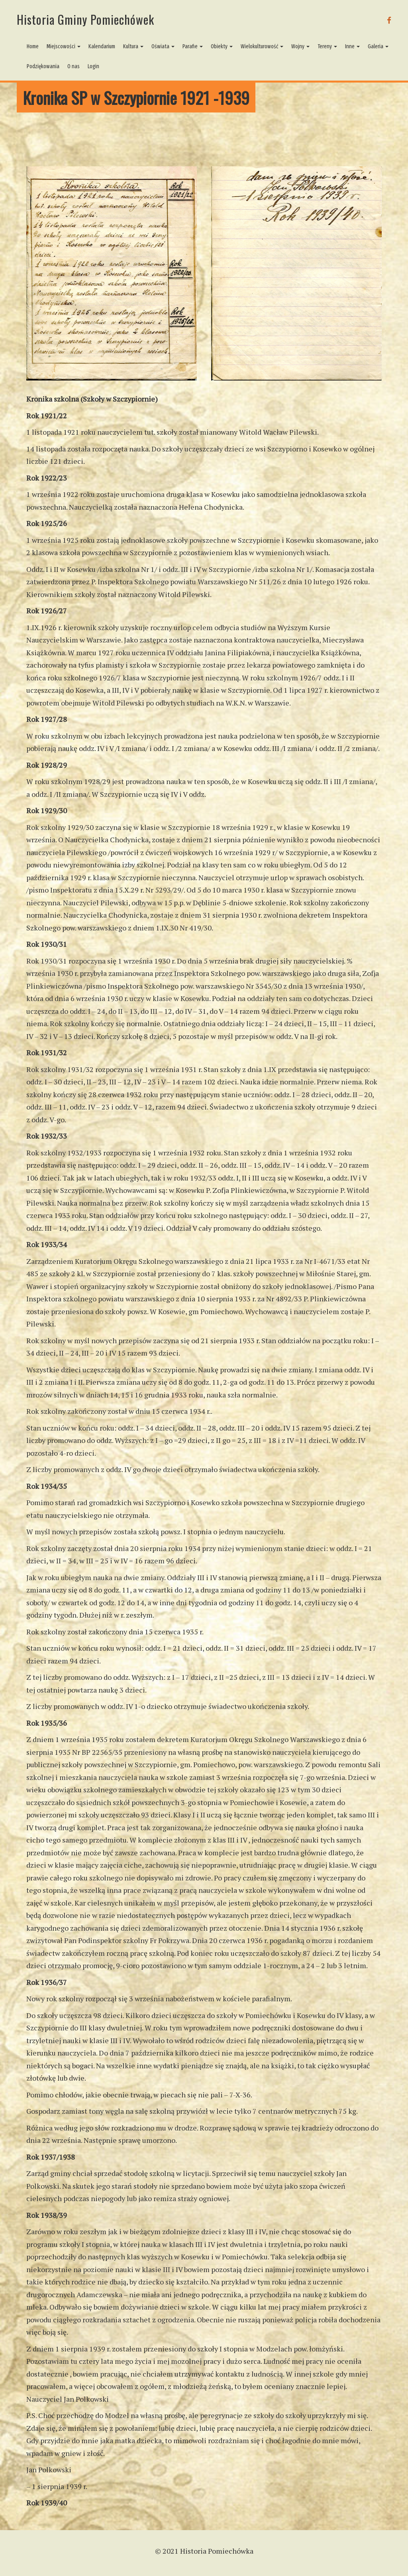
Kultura (133, 46)
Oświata (163, 46)
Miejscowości (63, 46)
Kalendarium (101, 46)
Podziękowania (43, 66)
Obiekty (222, 46)
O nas (73, 66)
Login (93, 66)
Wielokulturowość (262, 46)
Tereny (327, 46)
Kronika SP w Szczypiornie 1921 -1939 (136, 97)
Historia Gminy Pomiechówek (85, 19)
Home (33, 46)
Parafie (192, 46)
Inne (352, 46)
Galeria (378, 46)
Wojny (300, 46)
